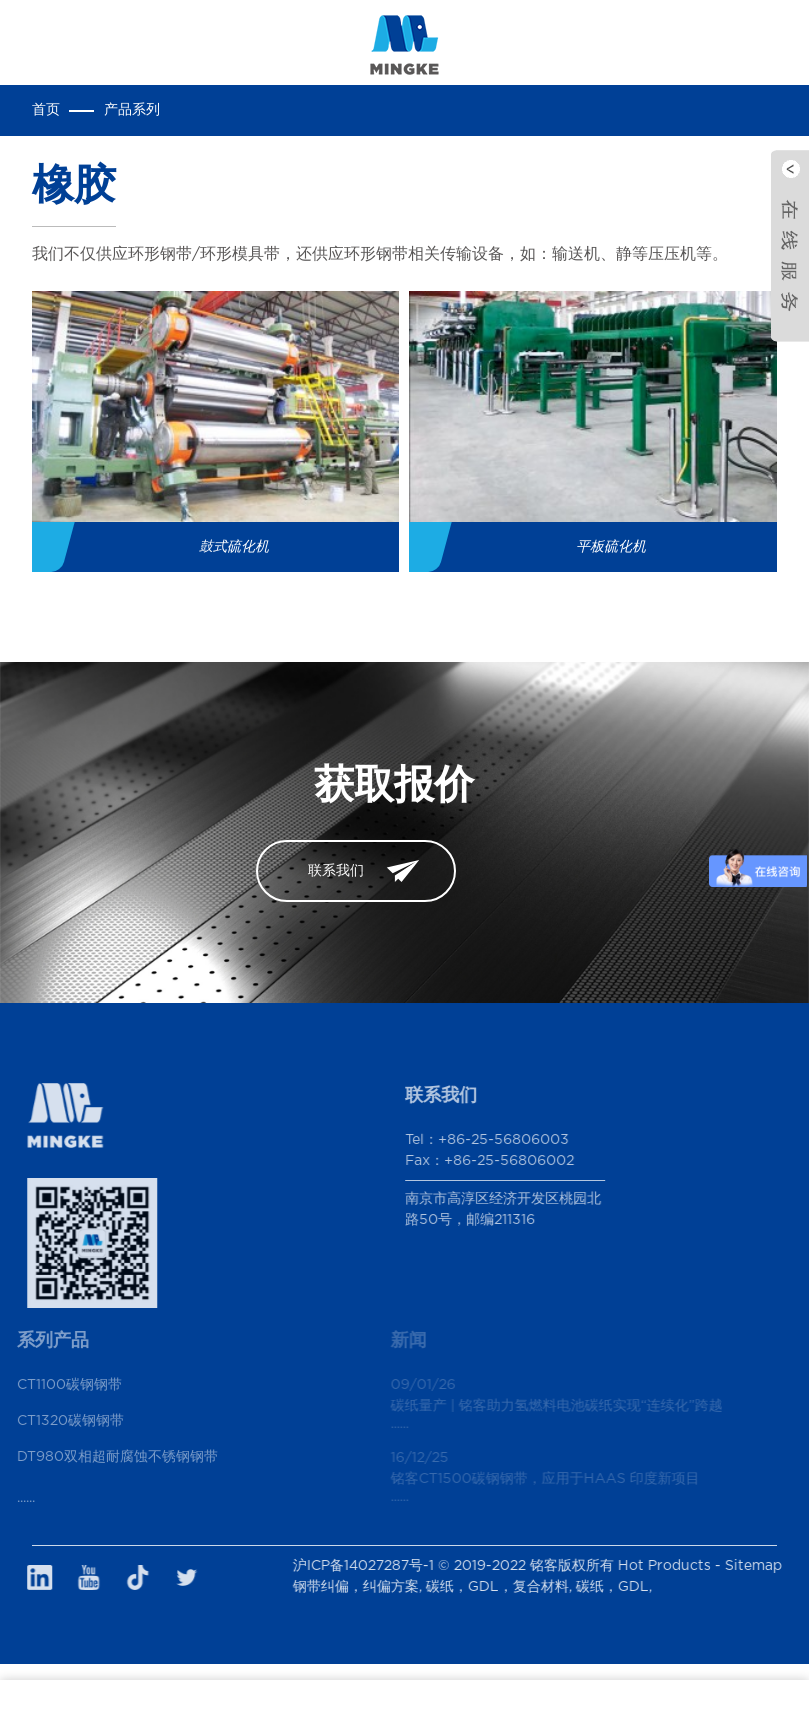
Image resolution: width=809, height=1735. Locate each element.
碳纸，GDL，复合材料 (511, 1587)
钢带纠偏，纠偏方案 (370, 1587)
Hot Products (678, 1566)
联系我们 (336, 871)
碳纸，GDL (626, 1587)
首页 (46, 110)
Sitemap (767, 1566)
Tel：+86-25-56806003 (470, 1140)
